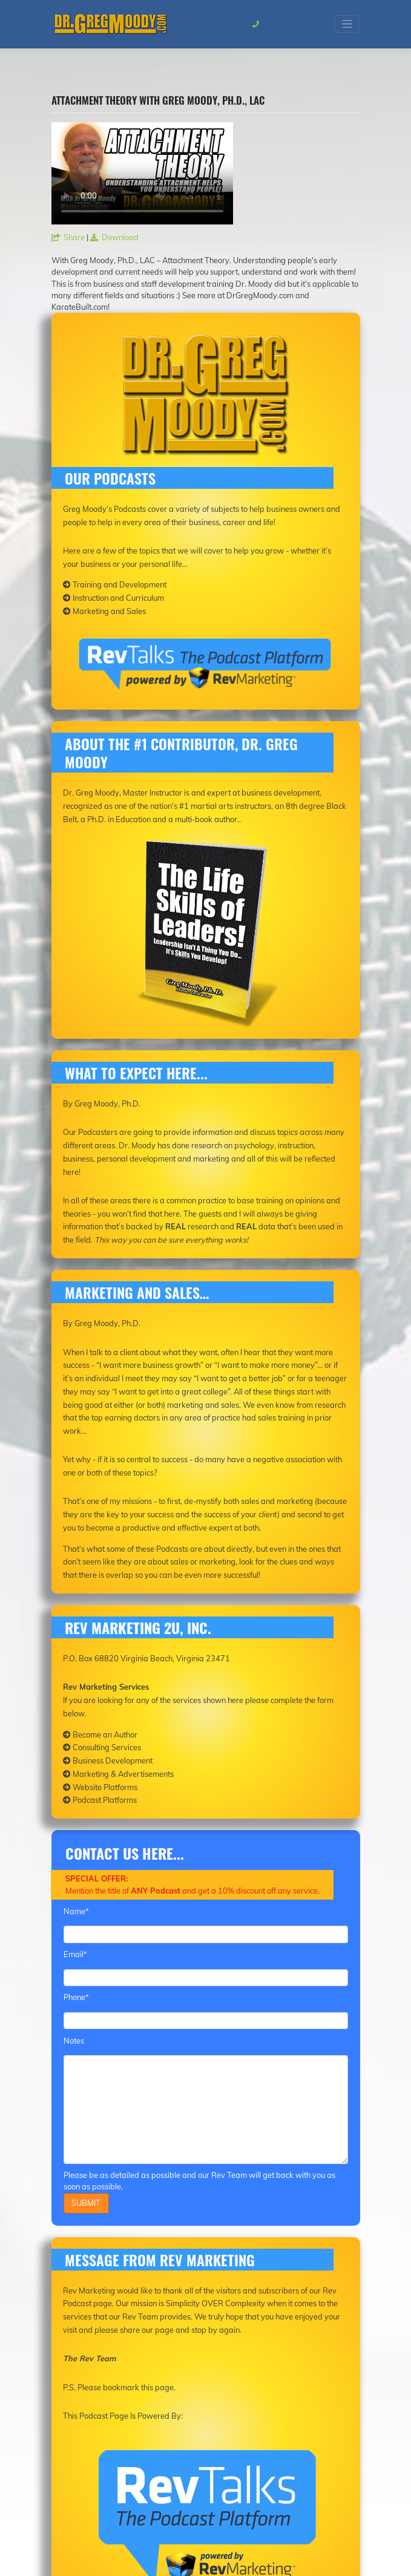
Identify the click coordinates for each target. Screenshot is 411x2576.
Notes (74, 2040)
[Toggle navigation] (347, 24)
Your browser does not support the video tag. (142, 173)
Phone (76, 1997)
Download (114, 237)
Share (68, 237)
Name (76, 1911)
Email (75, 1954)
